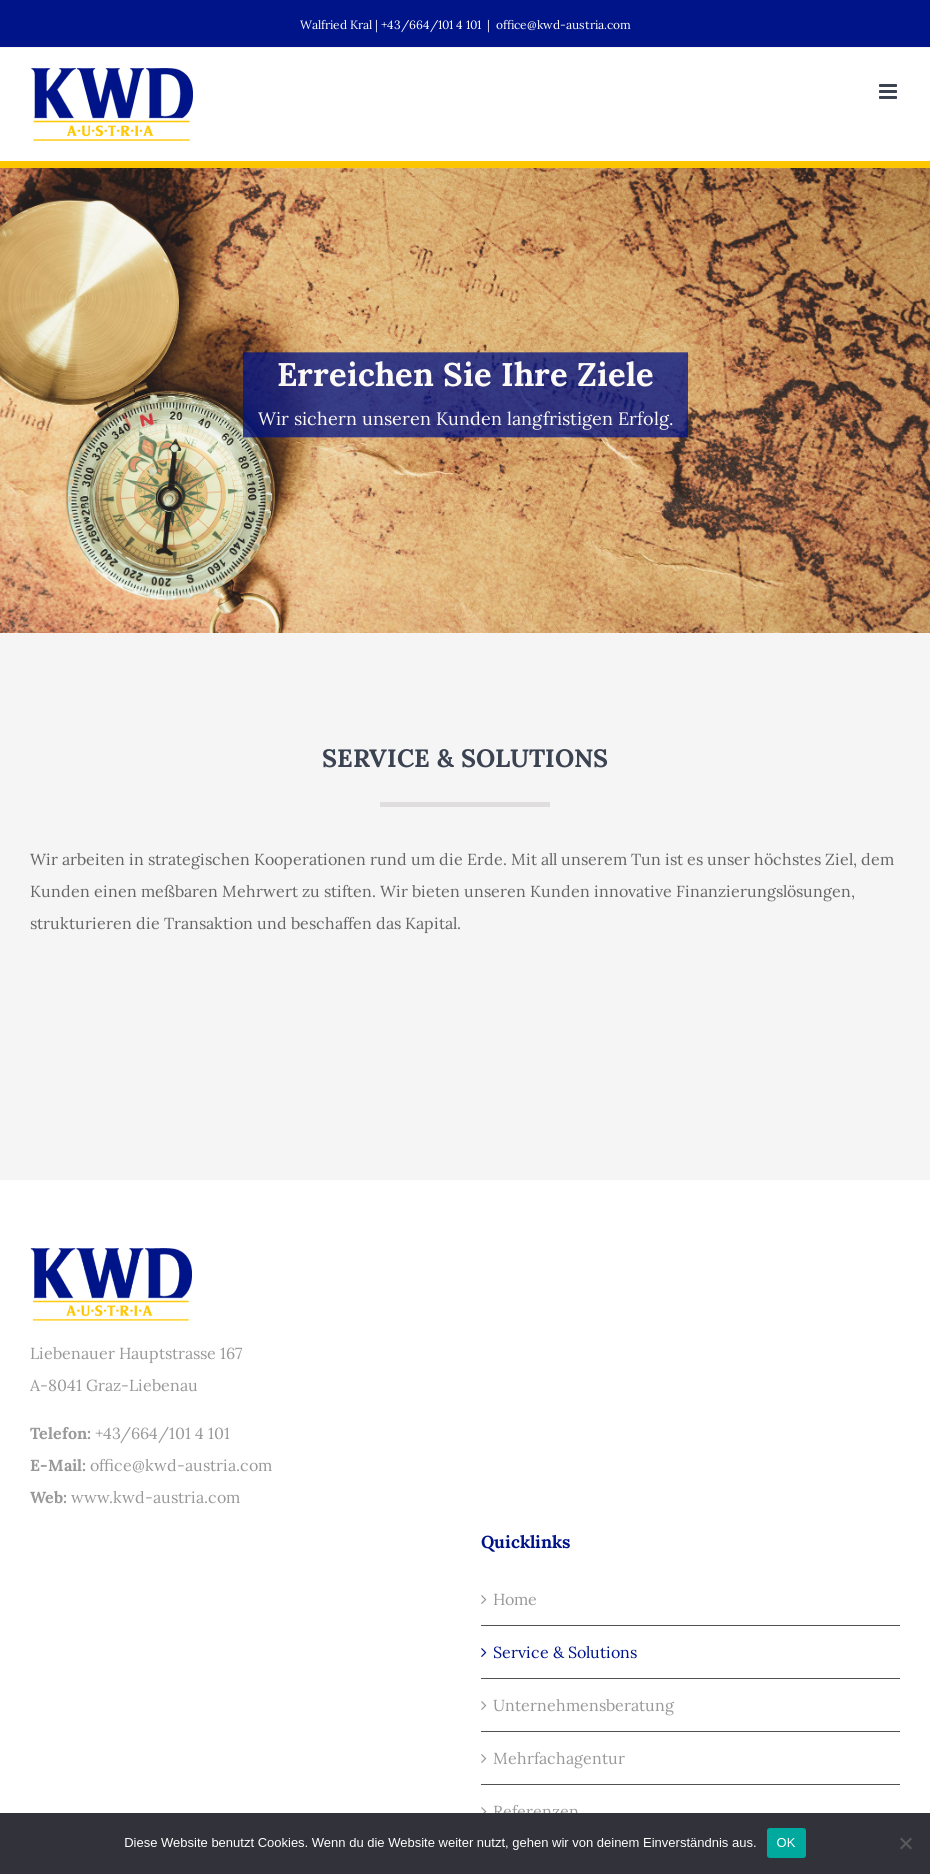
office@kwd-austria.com (563, 24)
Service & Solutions (565, 1652)
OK (786, 1842)
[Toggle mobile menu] (889, 91)
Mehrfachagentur (559, 1758)
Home (515, 1599)
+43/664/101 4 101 (162, 1433)
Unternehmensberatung (583, 1705)
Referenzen (536, 1811)
